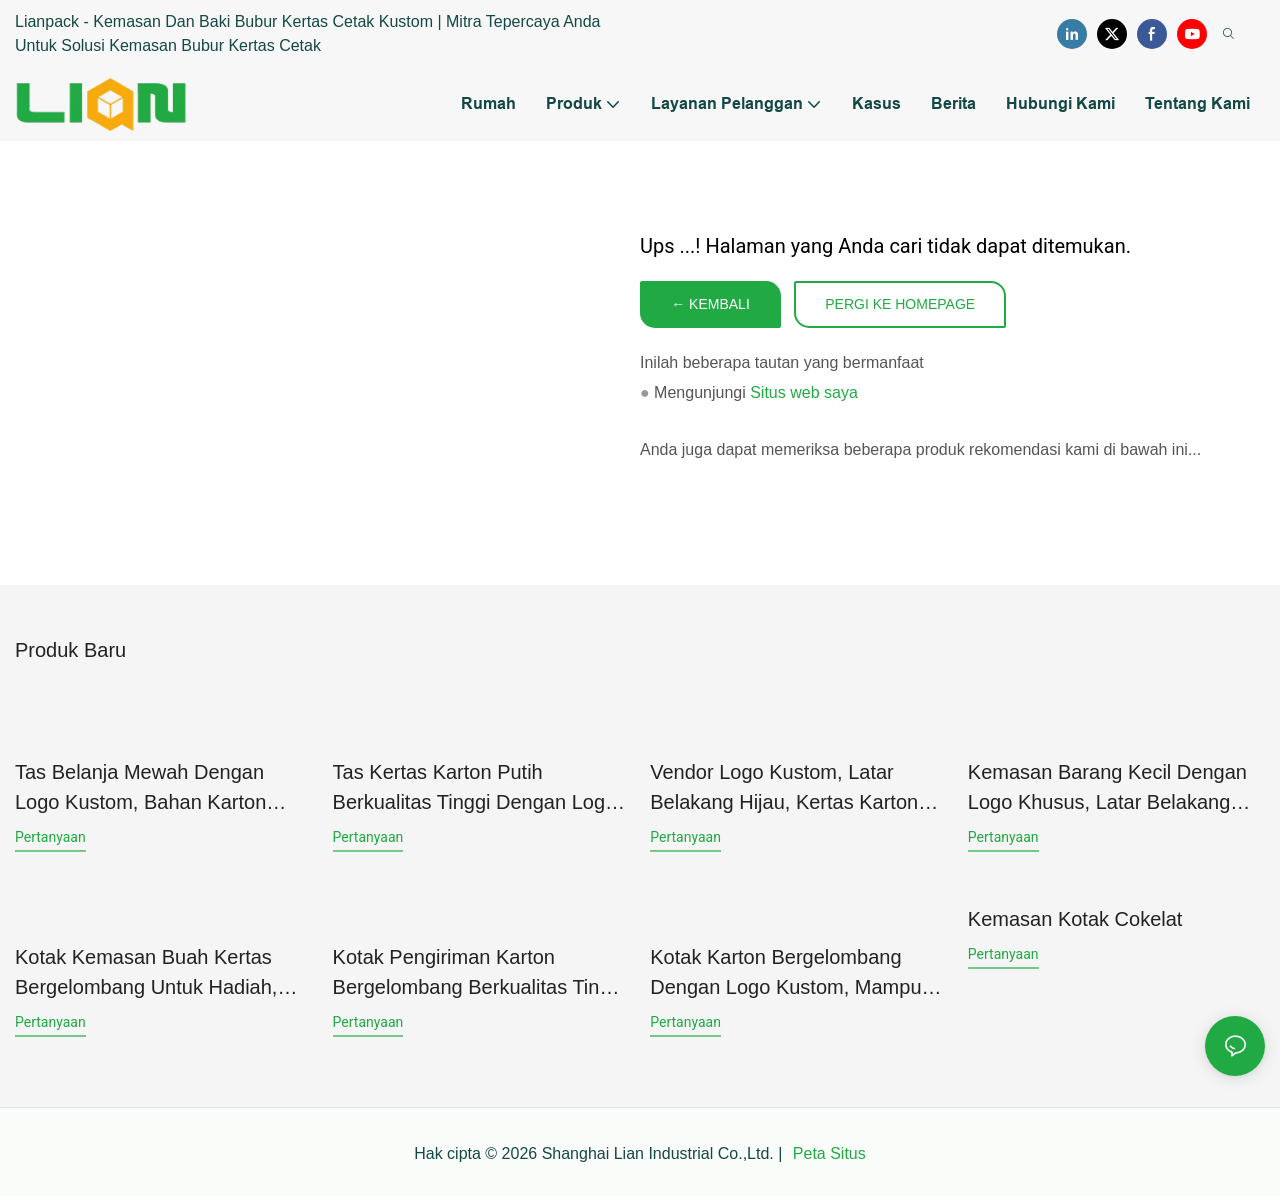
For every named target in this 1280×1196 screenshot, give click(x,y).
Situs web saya (804, 393)
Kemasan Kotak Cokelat (1075, 917)
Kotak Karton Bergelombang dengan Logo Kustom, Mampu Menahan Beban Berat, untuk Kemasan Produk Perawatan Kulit (785, 970)
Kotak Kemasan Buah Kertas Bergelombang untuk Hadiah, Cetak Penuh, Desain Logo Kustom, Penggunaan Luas (146, 970)
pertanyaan (50, 836)
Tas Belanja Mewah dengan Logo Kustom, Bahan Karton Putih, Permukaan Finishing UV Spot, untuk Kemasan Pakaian (154, 788)
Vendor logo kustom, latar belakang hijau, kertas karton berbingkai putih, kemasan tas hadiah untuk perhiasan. (789, 788)
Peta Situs (826, 1149)
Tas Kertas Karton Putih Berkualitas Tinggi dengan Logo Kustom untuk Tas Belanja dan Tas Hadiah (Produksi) (475, 788)
